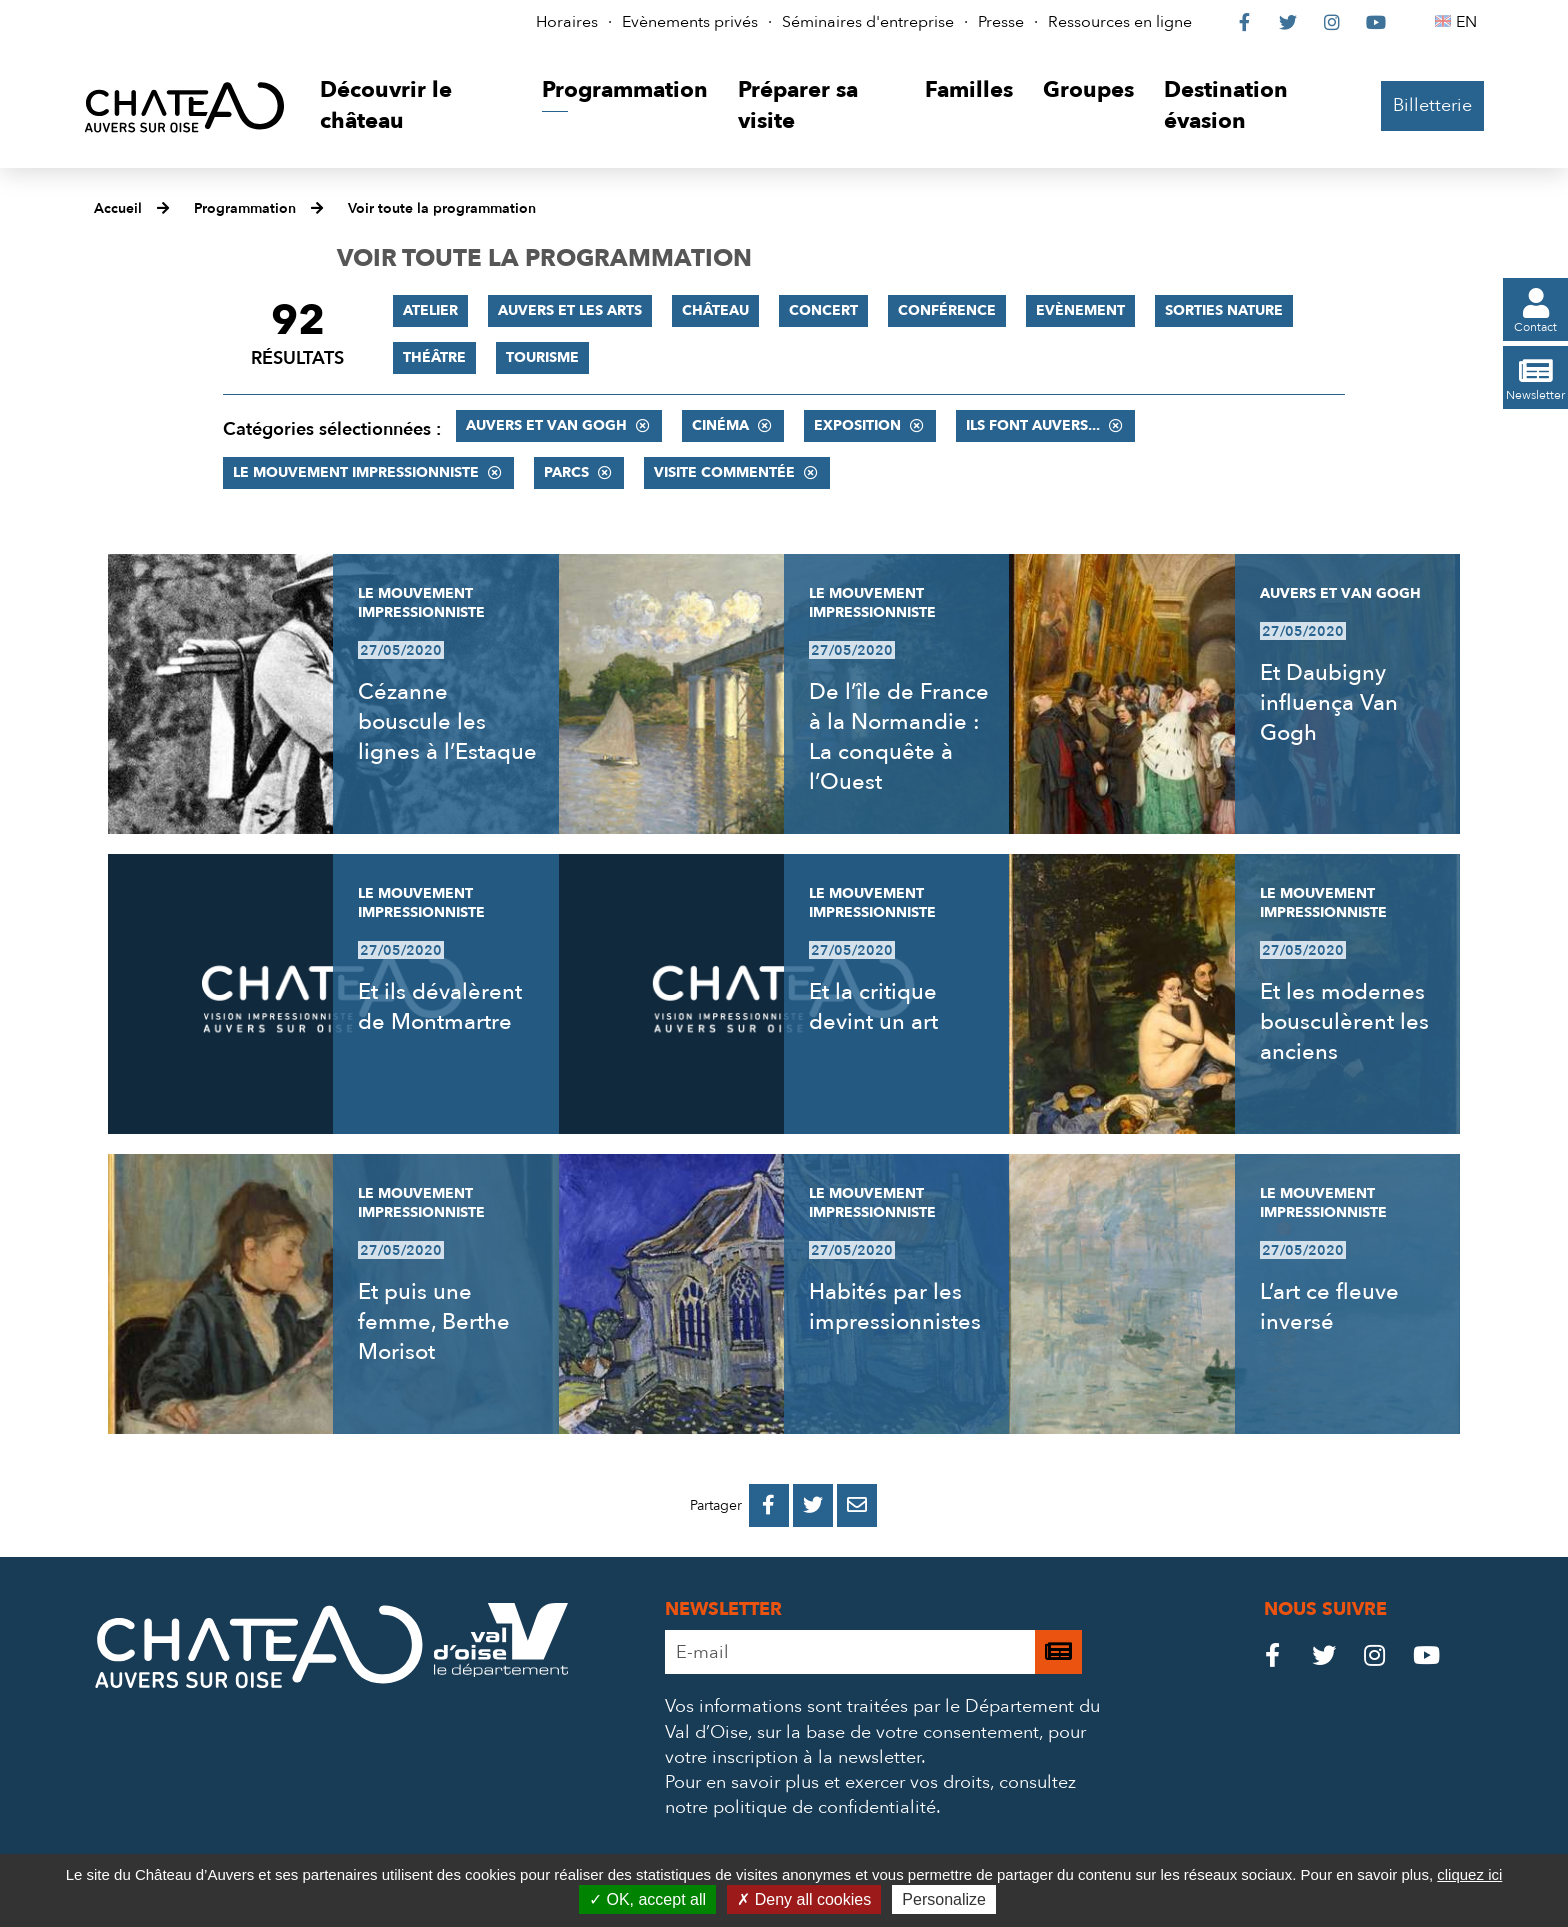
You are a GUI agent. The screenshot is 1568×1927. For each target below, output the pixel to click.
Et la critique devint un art (873, 1007)
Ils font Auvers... (1033, 425)
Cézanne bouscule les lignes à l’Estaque (447, 722)
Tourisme (542, 357)
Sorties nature (1224, 310)
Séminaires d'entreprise (868, 22)
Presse (1001, 22)
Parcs (566, 472)
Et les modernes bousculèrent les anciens (1344, 1022)
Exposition (857, 425)
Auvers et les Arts (570, 310)
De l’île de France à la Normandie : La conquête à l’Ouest (899, 737)
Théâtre (434, 357)
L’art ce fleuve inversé (1329, 1307)
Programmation (245, 208)
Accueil (118, 208)
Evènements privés (690, 22)
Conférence (947, 310)
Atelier (430, 310)
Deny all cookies (804, 1899)
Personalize (944, 1899)
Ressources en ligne (1120, 22)
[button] (415, 106)
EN (1469, 22)
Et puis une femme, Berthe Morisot (434, 1322)
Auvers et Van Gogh (546, 425)
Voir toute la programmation (442, 208)
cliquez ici (1469, 1874)
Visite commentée (724, 472)
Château (715, 310)
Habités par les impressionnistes (895, 1307)
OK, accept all (647, 1899)
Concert (823, 310)
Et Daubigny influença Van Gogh (1329, 703)
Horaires (567, 22)
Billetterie (1432, 105)
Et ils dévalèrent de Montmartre (440, 1007)
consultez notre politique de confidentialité (870, 1795)
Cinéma (720, 425)
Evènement (1080, 310)
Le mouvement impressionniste (356, 472)
